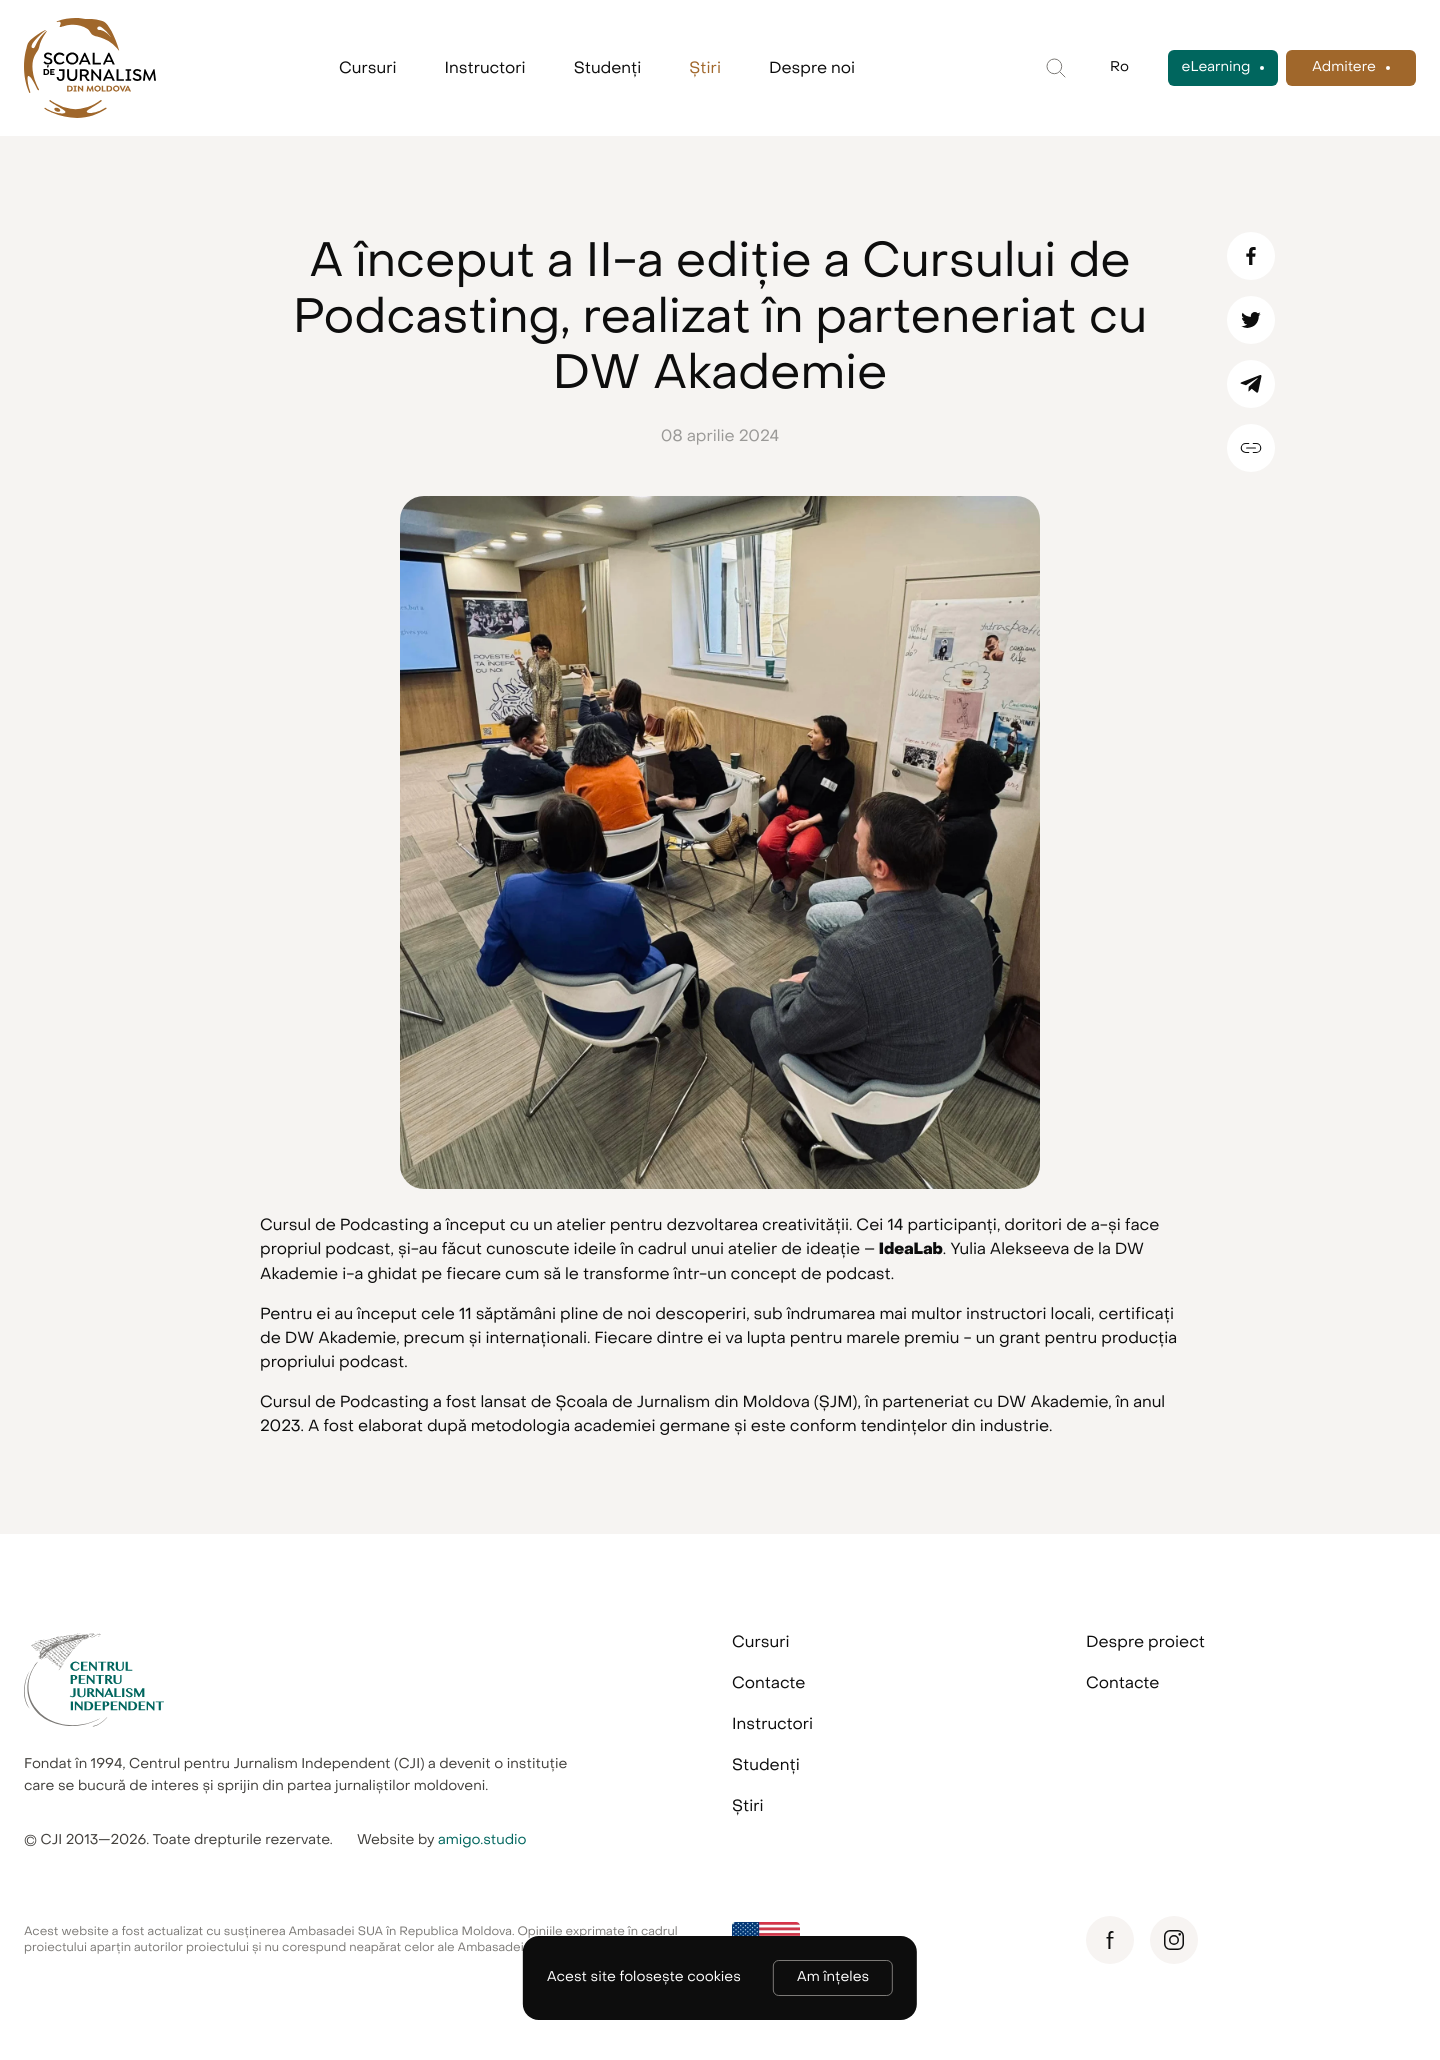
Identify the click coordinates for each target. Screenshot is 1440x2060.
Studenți (608, 68)
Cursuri (368, 68)
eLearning (1216, 67)
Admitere (1344, 67)
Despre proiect (1145, 1642)
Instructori (485, 68)
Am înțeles (833, 1977)
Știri (705, 68)
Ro (1119, 67)
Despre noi (812, 68)
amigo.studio (482, 1840)
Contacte (768, 1683)
